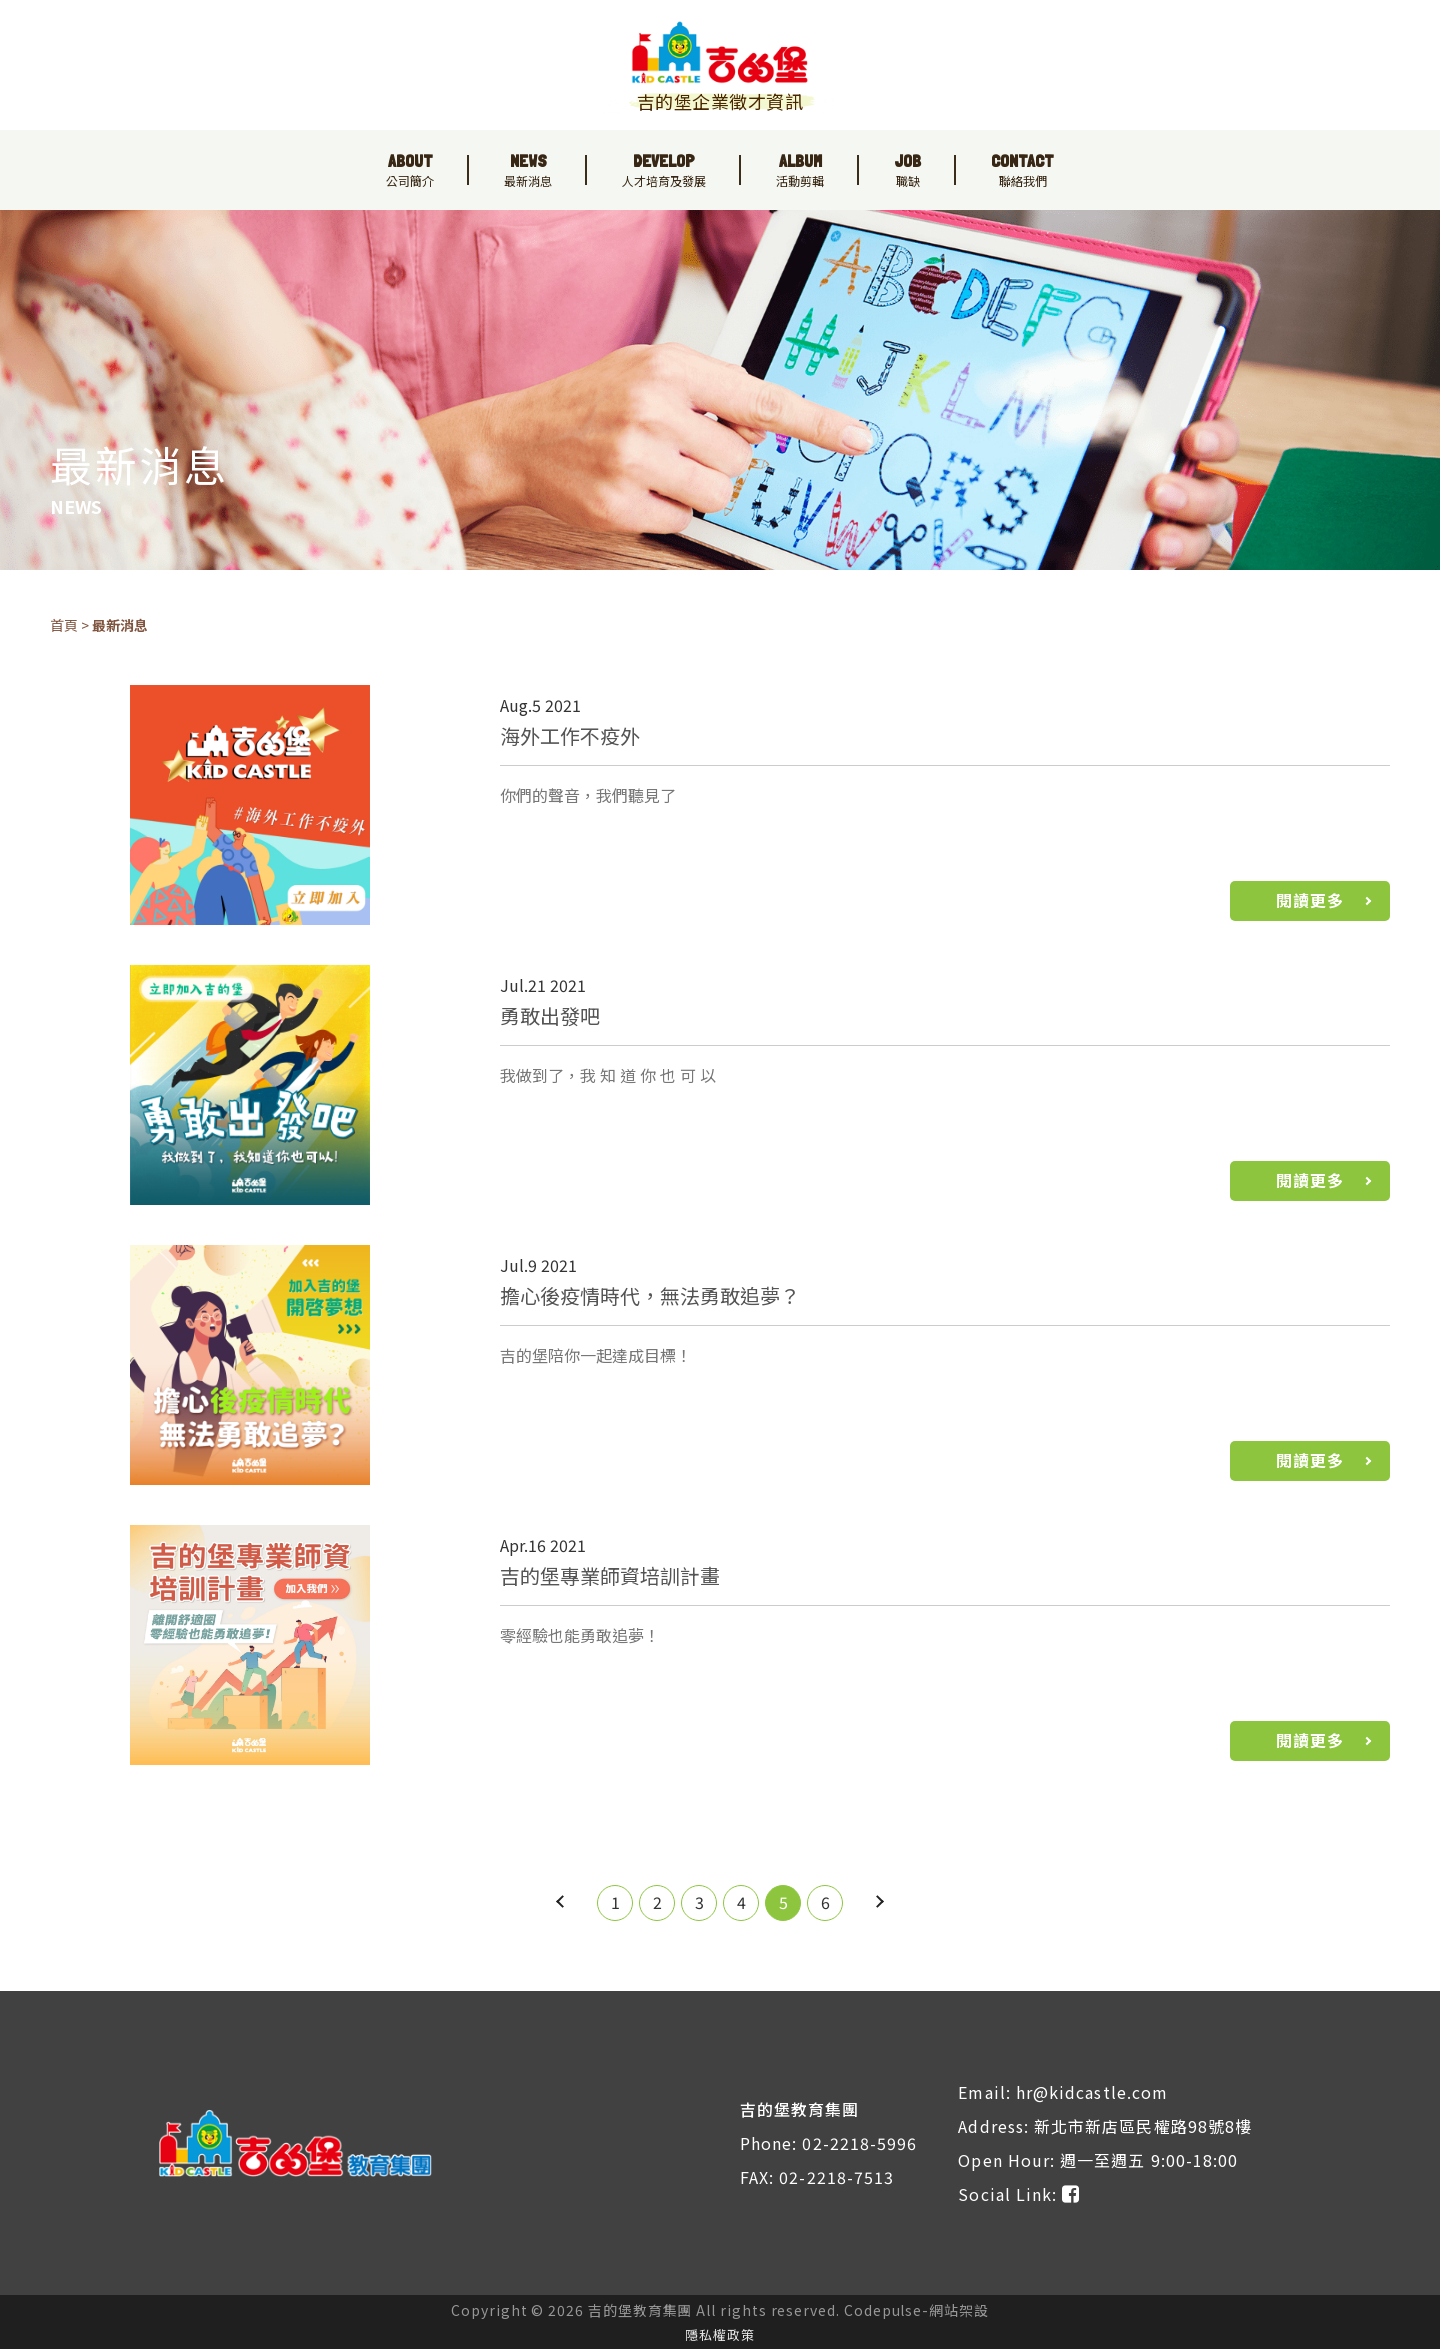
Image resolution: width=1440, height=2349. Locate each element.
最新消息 (120, 625)
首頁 (64, 625)
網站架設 (959, 2310)
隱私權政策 (720, 2334)
